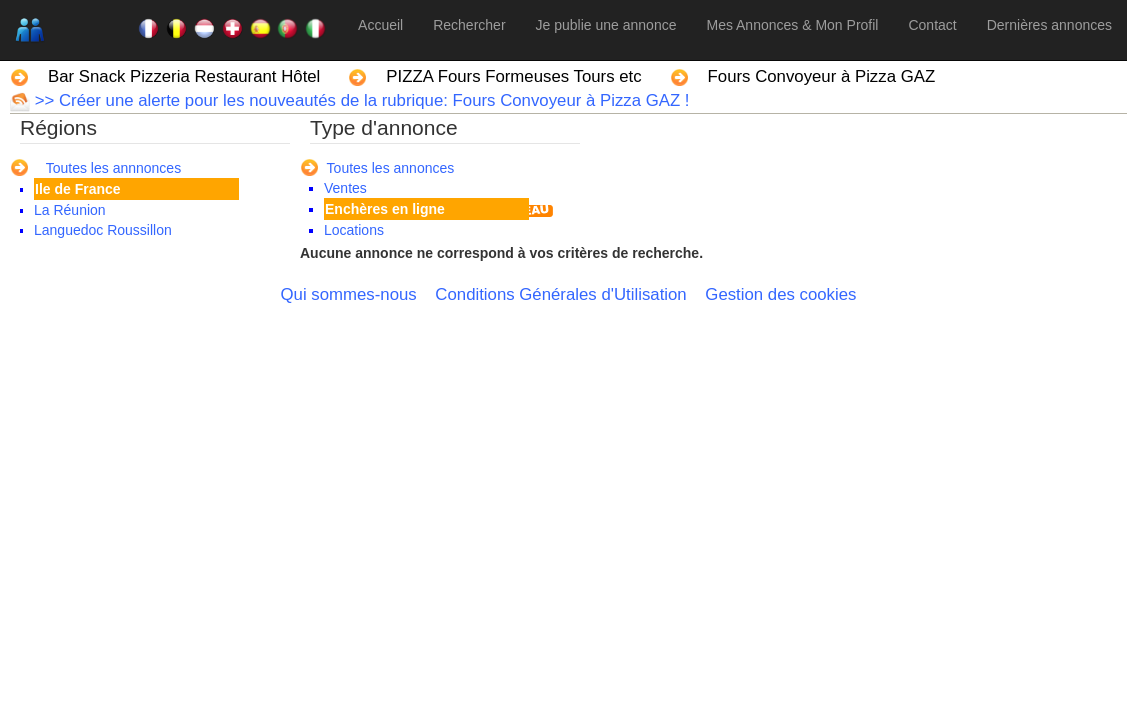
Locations (354, 230)
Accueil (380, 25)
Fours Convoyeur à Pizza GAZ (822, 76)
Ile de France (78, 189)
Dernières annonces (1049, 25)
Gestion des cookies (780, 294)
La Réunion (70, 210)
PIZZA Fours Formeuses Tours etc (513, 76)
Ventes (345, 188)
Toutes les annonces (391, 168)
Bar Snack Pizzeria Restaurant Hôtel (184, 76)
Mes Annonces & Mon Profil (792, 25)
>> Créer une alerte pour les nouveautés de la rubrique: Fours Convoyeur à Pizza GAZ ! (359, 100)
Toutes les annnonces (113, 168)
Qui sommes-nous (349, 294)
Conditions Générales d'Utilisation (560, 294)
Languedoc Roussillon (103, 230)
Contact (932, 25)
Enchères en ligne (385, 209)
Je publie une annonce (606, 25)
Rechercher (469, 25)
